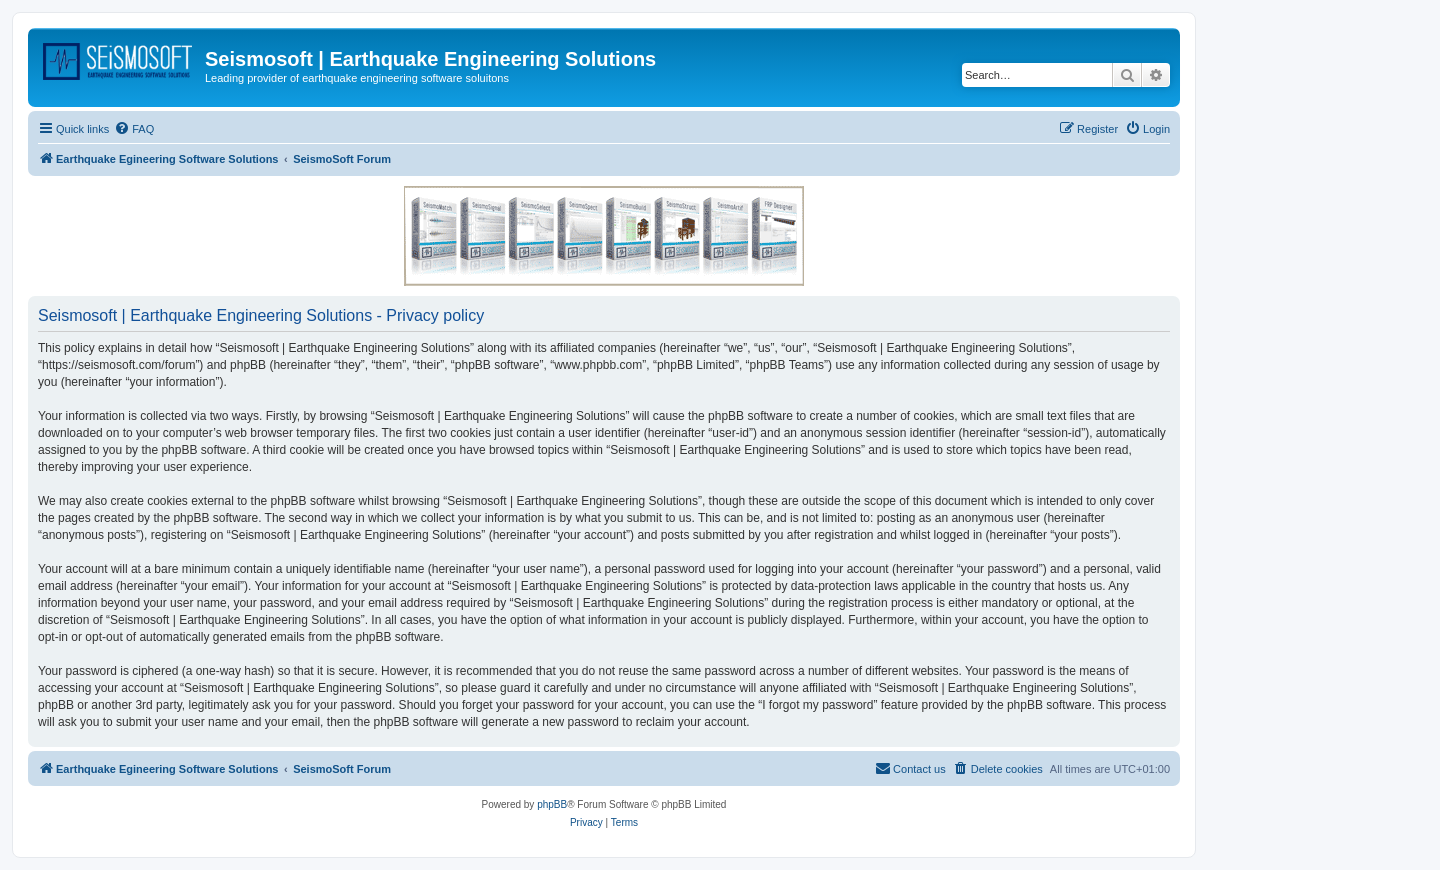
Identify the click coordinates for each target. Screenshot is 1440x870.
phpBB (552, 804)
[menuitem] (134, 129)
